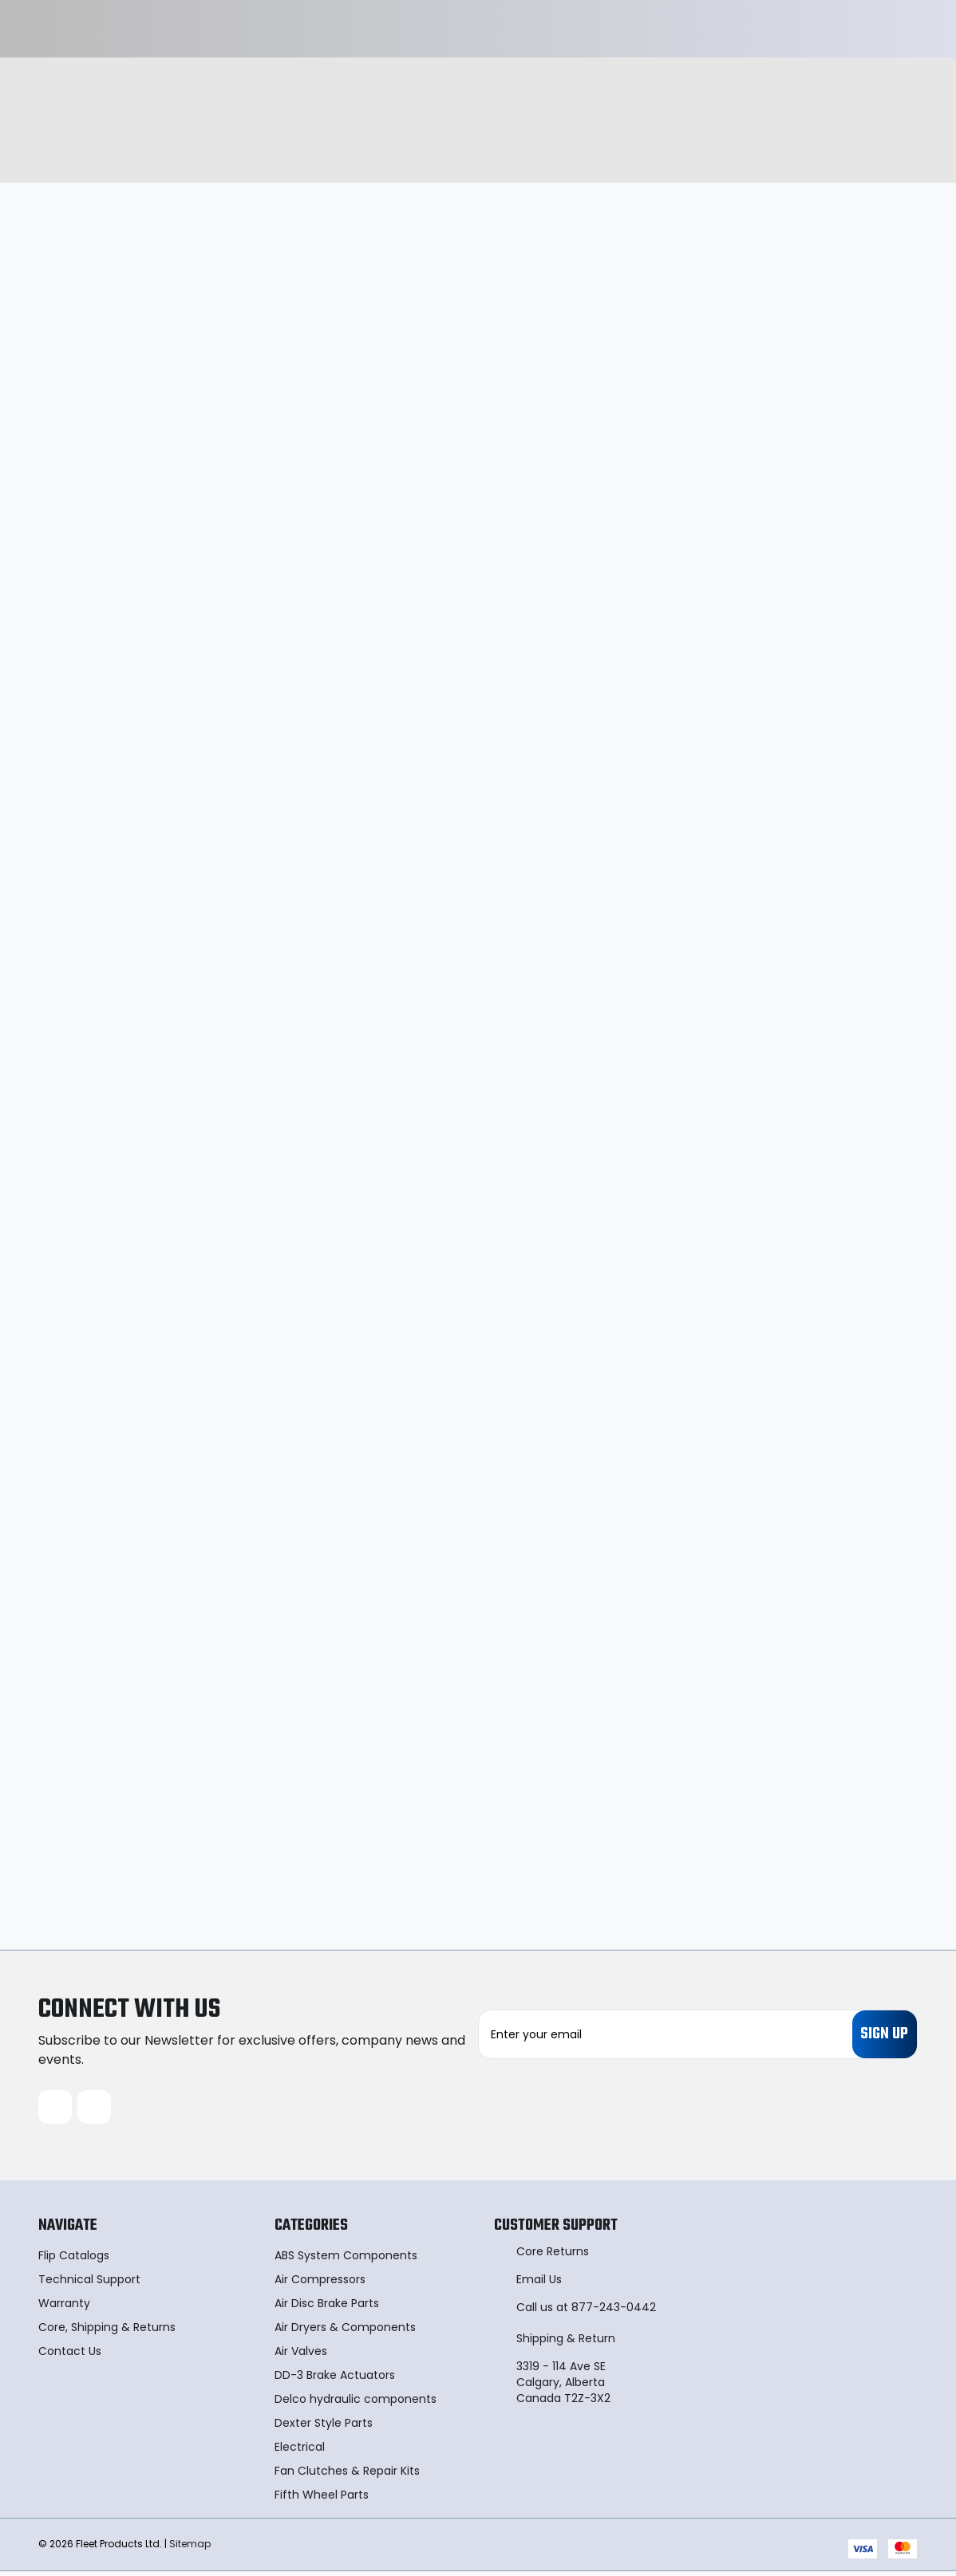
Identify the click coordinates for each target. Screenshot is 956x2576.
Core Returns (552, 2256)
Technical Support (89, 2284)
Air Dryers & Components (345, 2332)
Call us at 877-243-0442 (586, 2312)
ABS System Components (346, 2260)
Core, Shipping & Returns (107, 2332)
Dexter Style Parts (324, 2428)
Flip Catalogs (73, 2260)
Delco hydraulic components (356, 2404)
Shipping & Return (565, 2343)
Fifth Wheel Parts (322, 2499)
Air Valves (301, 2356)
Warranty (64, 2308)
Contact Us (69, 2356)
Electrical (300, 2452)
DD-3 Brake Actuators (335, 2380)
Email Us (539, 2284)
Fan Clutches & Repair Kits (347, 2475)
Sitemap (190, 2548)
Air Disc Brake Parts (327, 2308)
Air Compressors (320, 2284)
